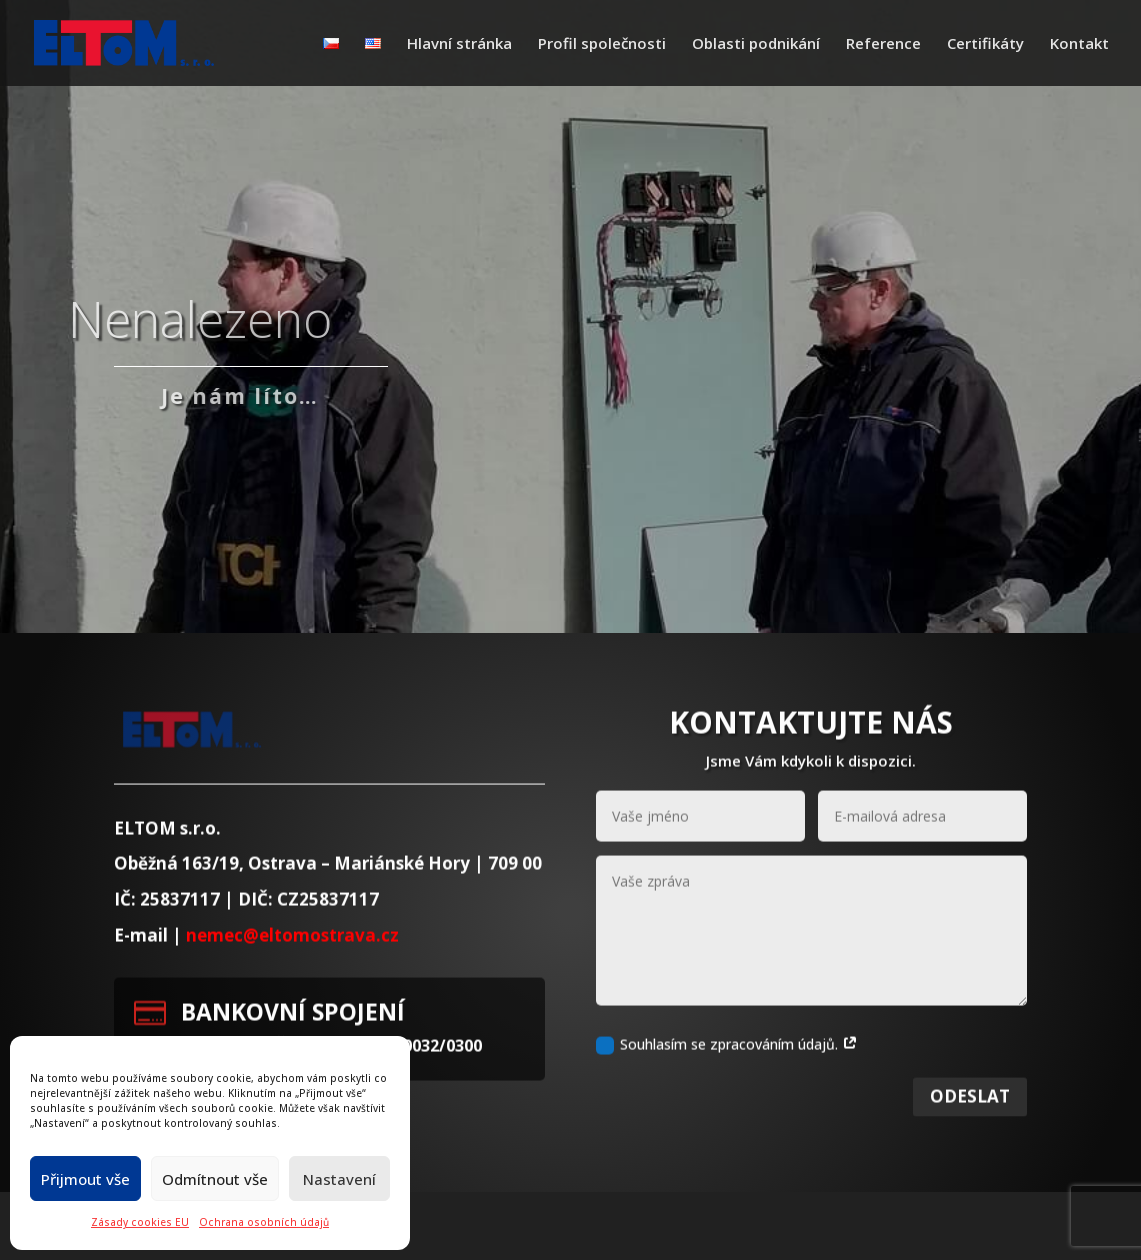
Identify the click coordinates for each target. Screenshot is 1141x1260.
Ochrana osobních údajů (264, 1222)
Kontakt (1079, 44)
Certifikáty (985, 44)
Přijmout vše (85, 1179)
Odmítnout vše (215, 1179)
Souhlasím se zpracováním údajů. (727, 1069)
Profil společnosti (602, 44)
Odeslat (970, 1121)
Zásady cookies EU (140, 1222)
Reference (883, 44)
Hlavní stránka (459, 44)
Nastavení (339, 1179)
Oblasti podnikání (756, 44)
